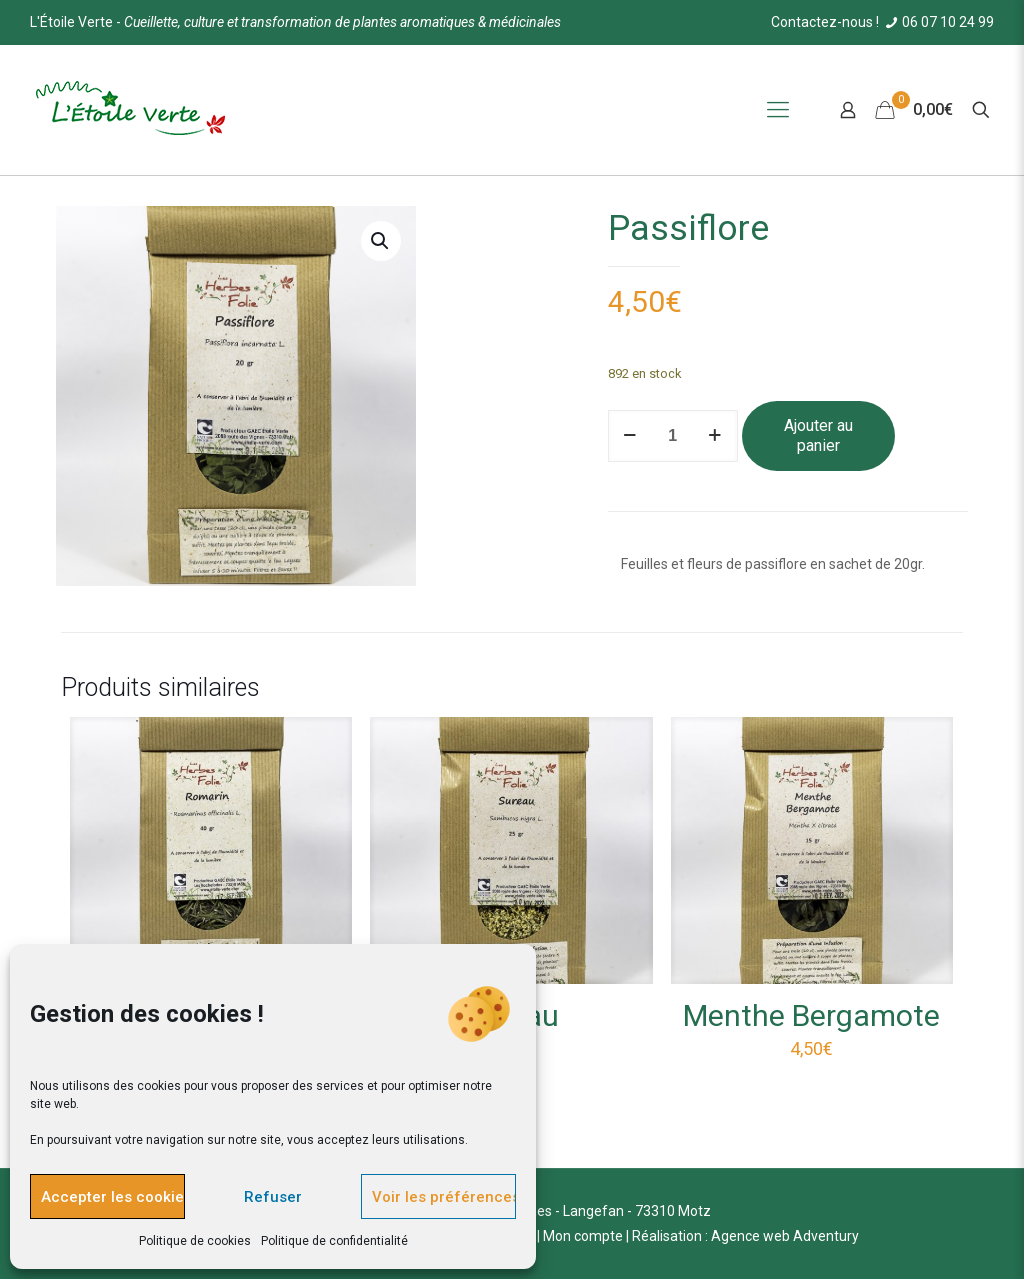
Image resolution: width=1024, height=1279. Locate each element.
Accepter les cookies (113, 1197)
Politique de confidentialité (334, 1241)
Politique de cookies (195, 1241)
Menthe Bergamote (811, 1015)
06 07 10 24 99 (938, 22)
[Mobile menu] (778, 110)
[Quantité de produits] (673, 436)
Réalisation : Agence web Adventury (745, 1236)
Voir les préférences (444, 1197)
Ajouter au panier (818, 435)
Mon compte (583, 1236)
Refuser (273, 1197)
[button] (381, 241)
